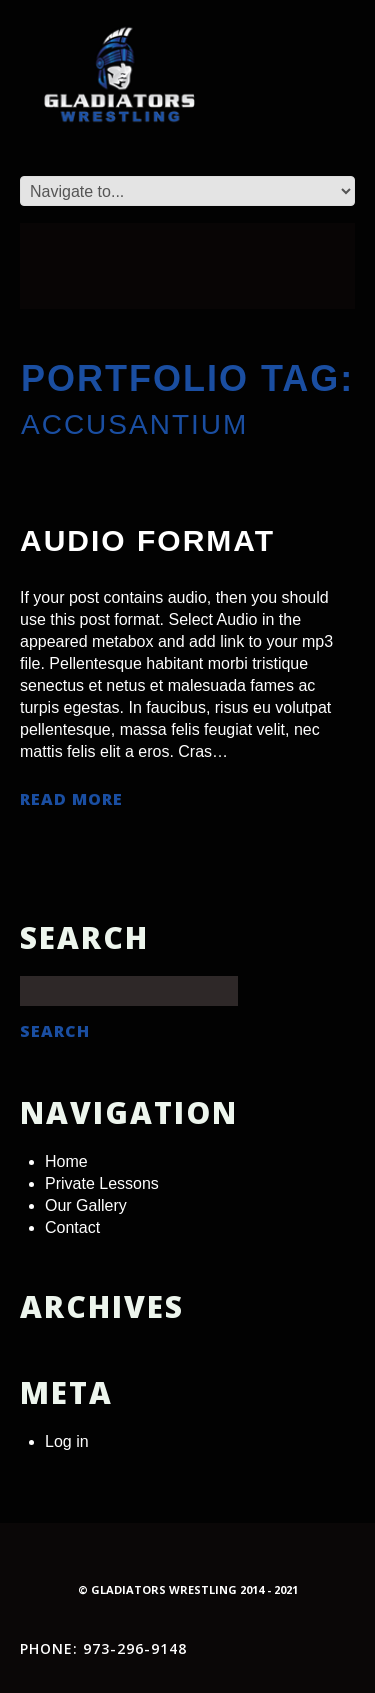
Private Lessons (102, 1183)
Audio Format (147, 540)
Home (66, 1161)
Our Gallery (86, 1205)
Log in (67, 1441)
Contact (72, 1227)
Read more (71, 799)
